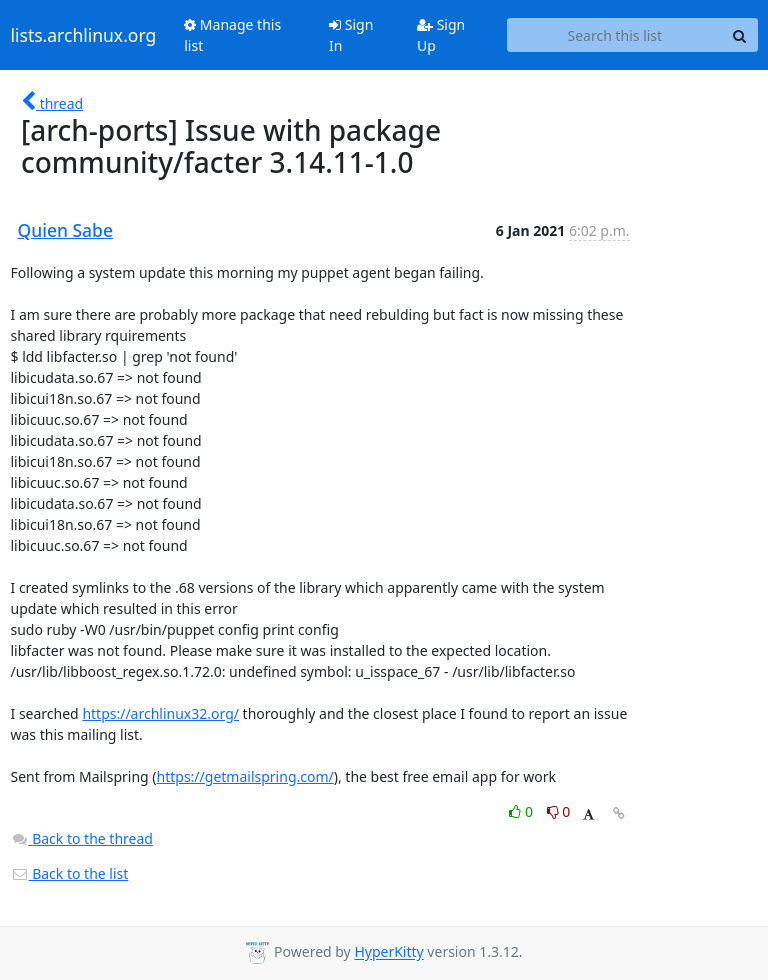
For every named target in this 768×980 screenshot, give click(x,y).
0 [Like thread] (522, 811)
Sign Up (441, 35)
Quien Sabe (66, 230)
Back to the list (70, 873)
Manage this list (232, 35)
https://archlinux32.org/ (160, 713)
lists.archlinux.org (84, 35)
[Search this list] (614, 35)
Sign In (351, 35)
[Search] (740, 35)
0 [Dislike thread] (559, 811)
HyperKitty (388, 952)
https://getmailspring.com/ (245, 776)
